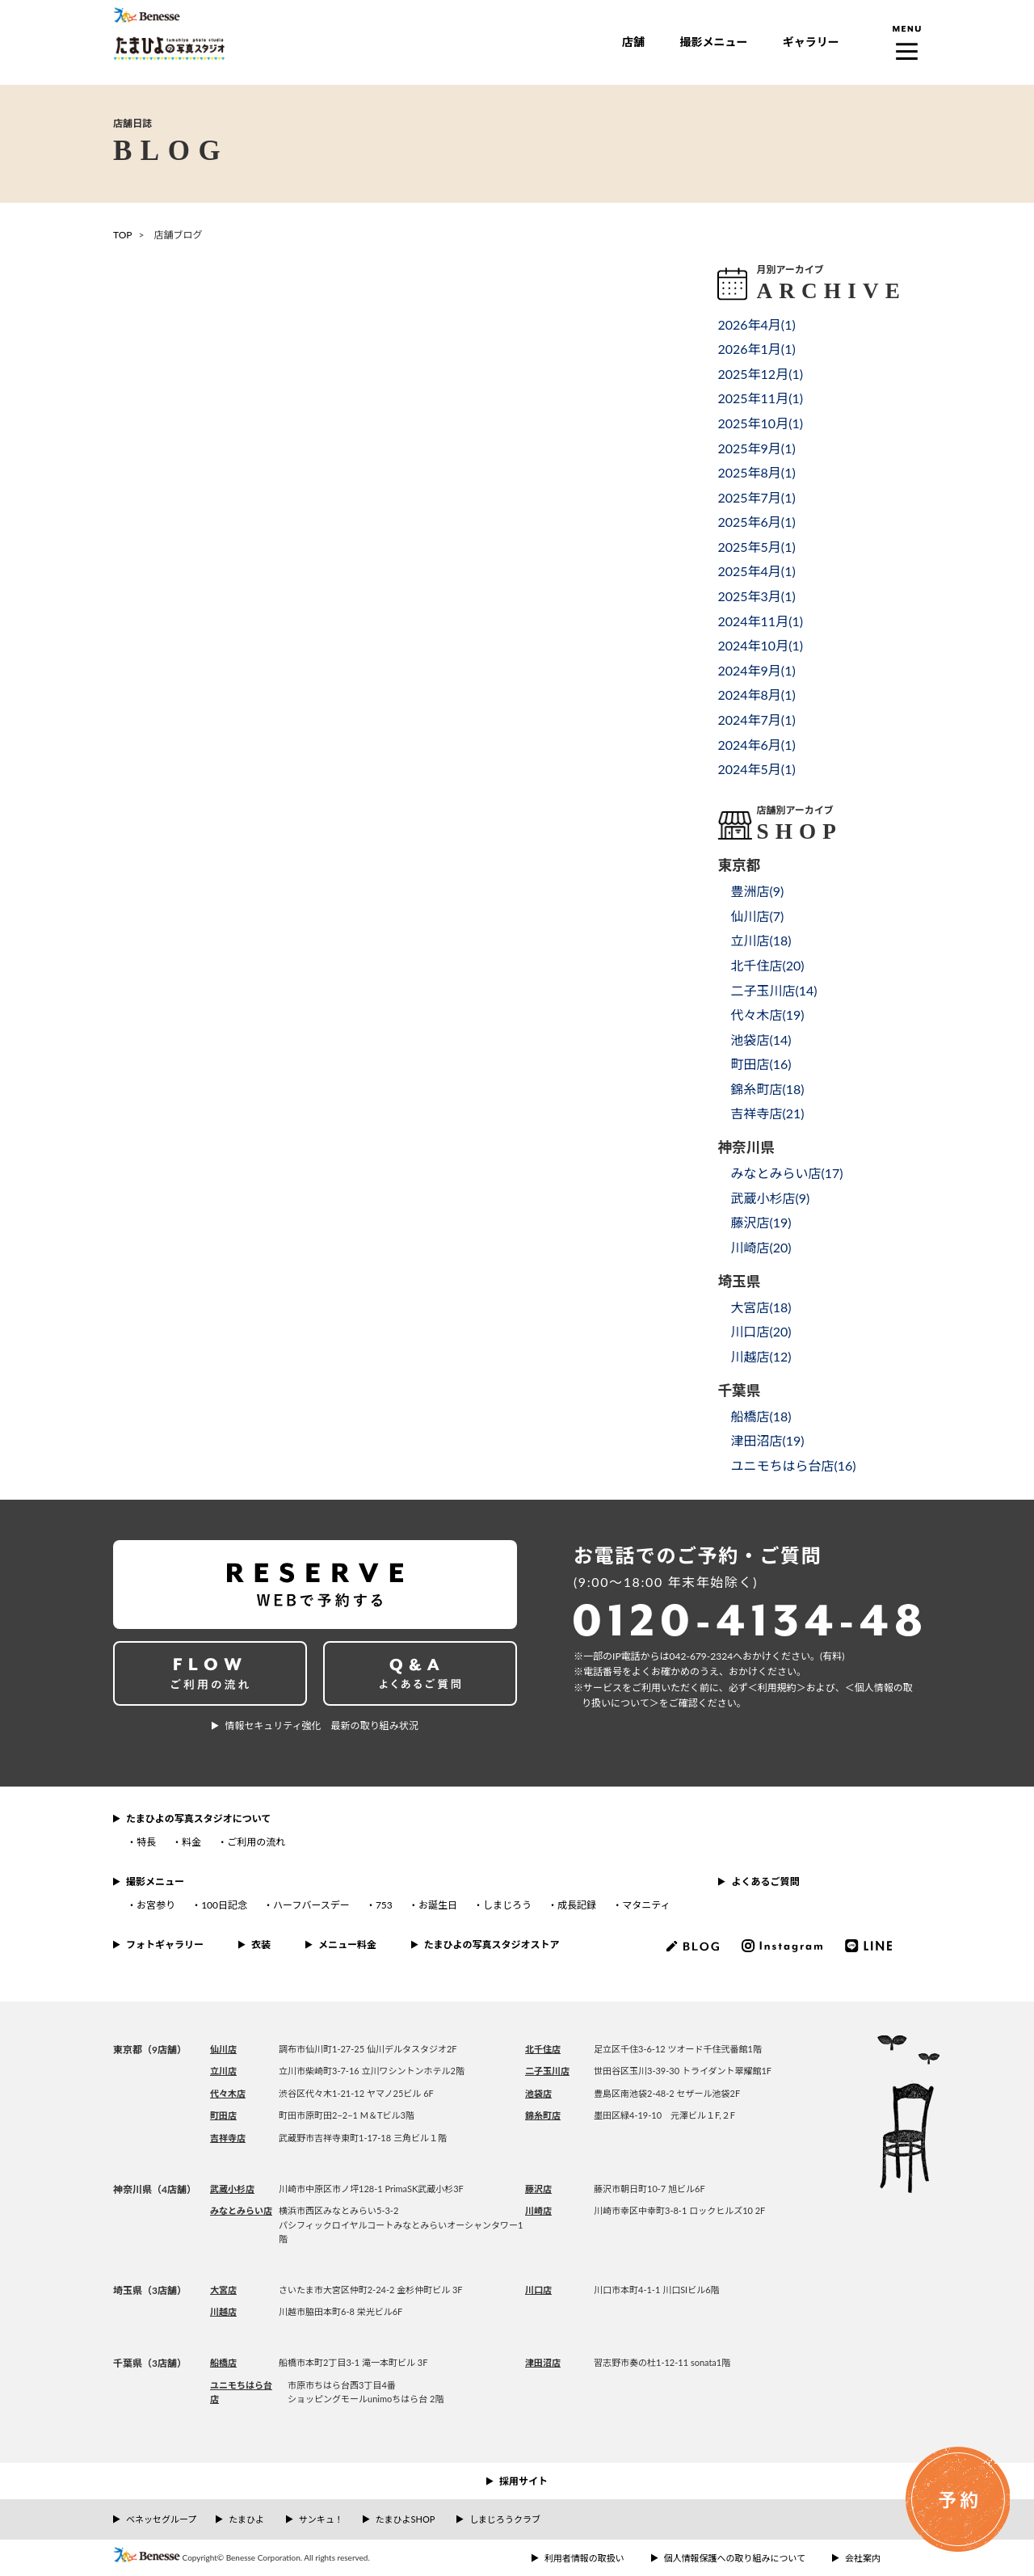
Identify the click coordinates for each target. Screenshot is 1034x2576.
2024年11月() (760, 621)
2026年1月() (756, 348)
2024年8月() (756, 694)
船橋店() (760, 1416)
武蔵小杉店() (769, 1198)
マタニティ (646, 1905)
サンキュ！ (321, 2519)
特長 (146, 1842)
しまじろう (507, 1905)
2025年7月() (756, 497)
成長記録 (576, 1905)
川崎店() (760, 1247)
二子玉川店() (773, 990)
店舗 (633, 41)
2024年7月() (756, 719)
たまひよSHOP (405, 2519)
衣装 (261, 1944)
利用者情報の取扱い (584, 2558)
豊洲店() (757, 891)
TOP (122, 235)
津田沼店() (767, 1440)
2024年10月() (760, 645)
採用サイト (523, 2481)
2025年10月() (760, 423)
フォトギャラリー (165, 1944)
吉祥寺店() (767, 1113)
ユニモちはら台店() (792, 1465)
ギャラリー (811, 41)
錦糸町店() (767, 1088)
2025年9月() (756, 448)
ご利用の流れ (256, 1842)
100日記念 (224, 1905)
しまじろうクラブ (504, 2519)
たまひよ (246, 2519)
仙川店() (757, 916)
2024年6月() (756, 744)
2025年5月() (756, 546)
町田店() (760, 1063)
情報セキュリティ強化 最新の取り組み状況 (321, 1725)
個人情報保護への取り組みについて (735, 2558)
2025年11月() (760, 398)
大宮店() (760, 1307)
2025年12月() (760, 373)
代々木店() (767, 1014)
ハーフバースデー (311, 1905)
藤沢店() (760, 1222)
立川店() (760, 940)
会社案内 (863, 2558)
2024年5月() (756, 769)
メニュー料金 (347, 1944)
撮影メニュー (713, 41)
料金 (191, 1842)
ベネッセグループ (161, 2519)
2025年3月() (756, 596)
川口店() (760, 1331)
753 (384, 1905)
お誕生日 (437, 1905)
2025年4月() (756, 571)
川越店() (760, 1356)
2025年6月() (756, 521)
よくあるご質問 (765, 1881)
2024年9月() (756, 670)
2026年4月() (756, 324)
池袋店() (760, 1039)
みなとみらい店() (786, 1173)
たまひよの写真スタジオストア (492, 1944)
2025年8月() (756, 472)
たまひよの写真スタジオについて (198, 1818)
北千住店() (767, 965)
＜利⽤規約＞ (777, 1688)
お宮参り (156, 1905)
